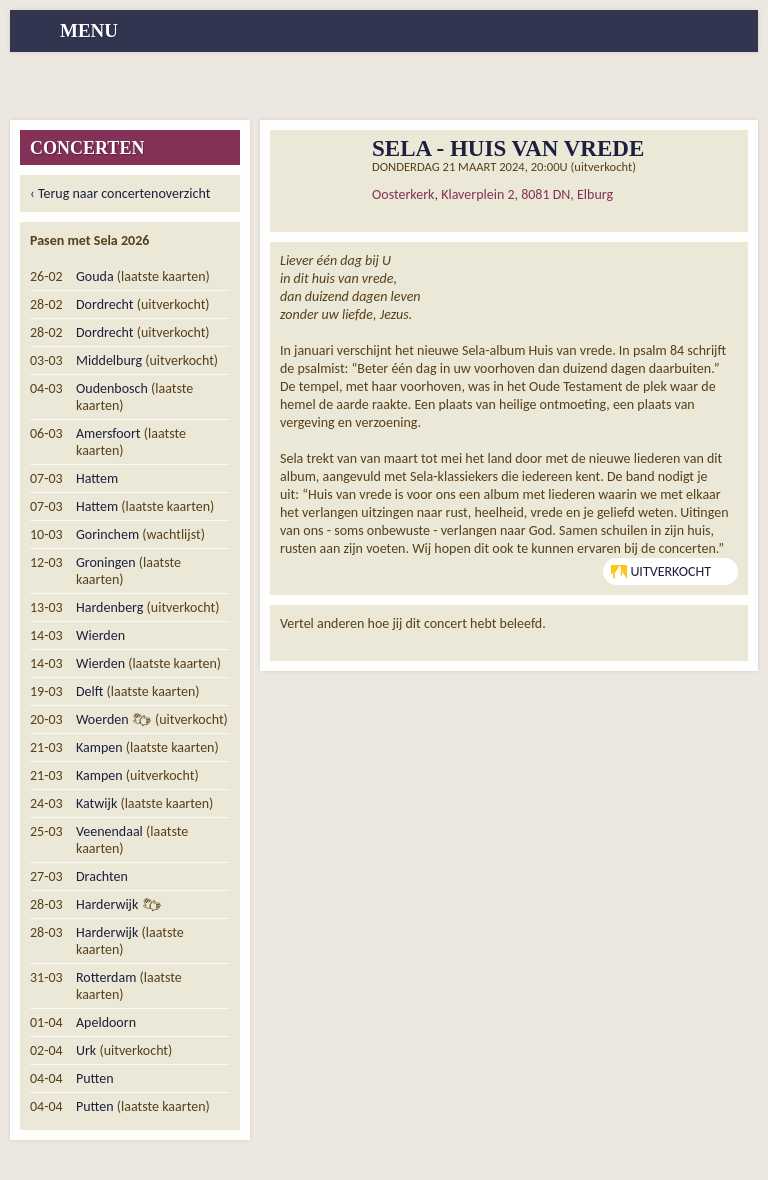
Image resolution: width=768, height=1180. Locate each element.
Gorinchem (107, 534)
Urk (86, 1050)
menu (89, 30)
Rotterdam (106, 977)
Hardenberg (109, 607)
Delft (89, 691)
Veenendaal (109, 831)
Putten (95, 1078)
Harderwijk (107, 904)
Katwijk (96, 803)
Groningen (106, 562)
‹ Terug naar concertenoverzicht (120, 193)
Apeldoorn (106, 1022)
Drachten (102, 876)
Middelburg (109, 360)
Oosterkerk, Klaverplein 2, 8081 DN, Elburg (492, 194)
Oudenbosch (112, 388)
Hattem (97, 478)
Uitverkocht (661, 572)
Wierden (100, 635)
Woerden (102, 719)
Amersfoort (108, 433)
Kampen (99, 747)
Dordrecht (105, 304)
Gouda (95, 276)
